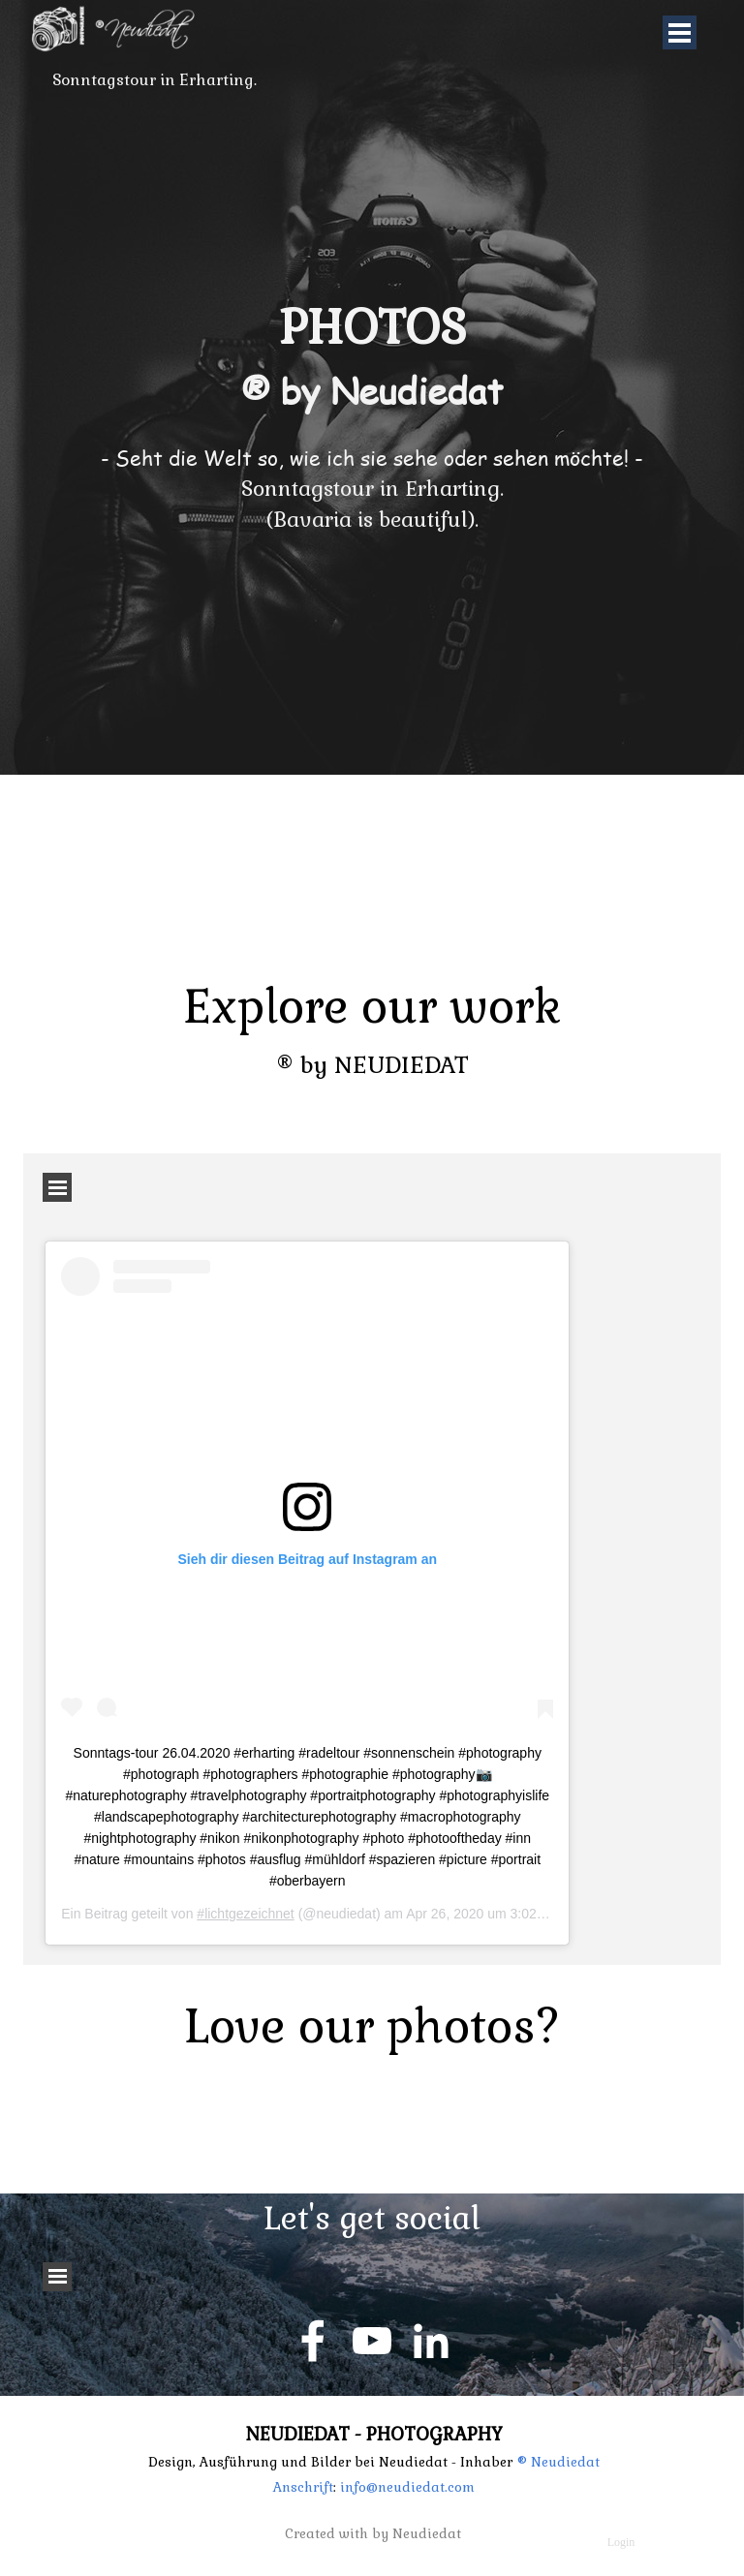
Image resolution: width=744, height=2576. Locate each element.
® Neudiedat (558, 2462)
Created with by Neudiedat (373, 2534)
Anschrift (303, 2487)
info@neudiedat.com (405, 2487)
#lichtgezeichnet (245, 1913)
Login (621, 2542)
